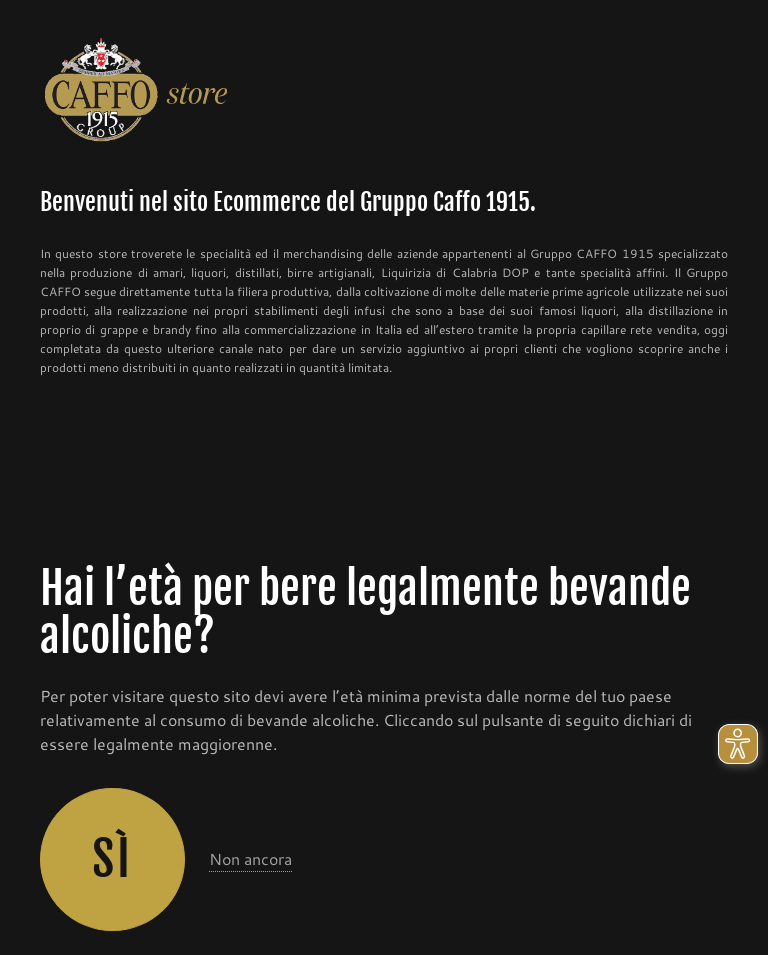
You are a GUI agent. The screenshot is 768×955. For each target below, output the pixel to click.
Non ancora (250, 858)
